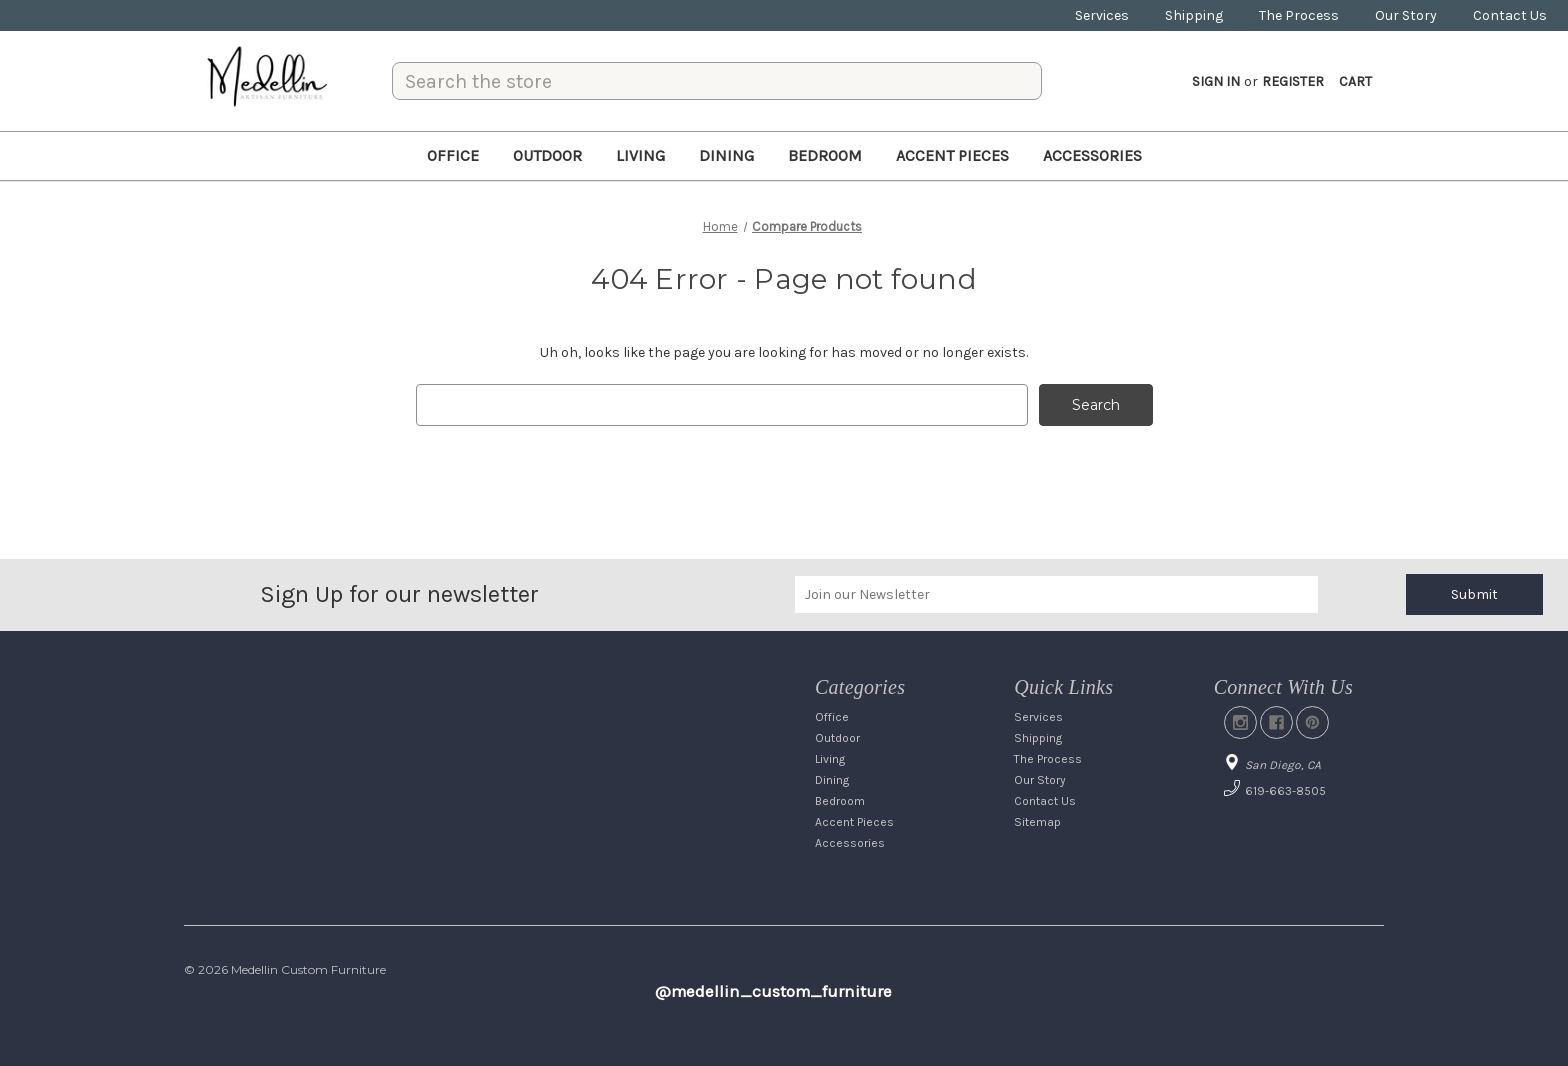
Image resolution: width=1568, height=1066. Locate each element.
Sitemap (1037, 822)
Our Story (1406, 15)
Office (453, 155)
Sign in (1216, 81)
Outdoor (547, 155)
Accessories (1092, 155)
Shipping (1194, 15)
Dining (726, 155)
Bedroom (825, 155)
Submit (1474, 594)
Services (1102, 15)
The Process (1299, 15)
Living (640, 155)
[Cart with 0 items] (1355, 81)
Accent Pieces (952, 155)
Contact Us (1510, 15)
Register (1293, 81)
